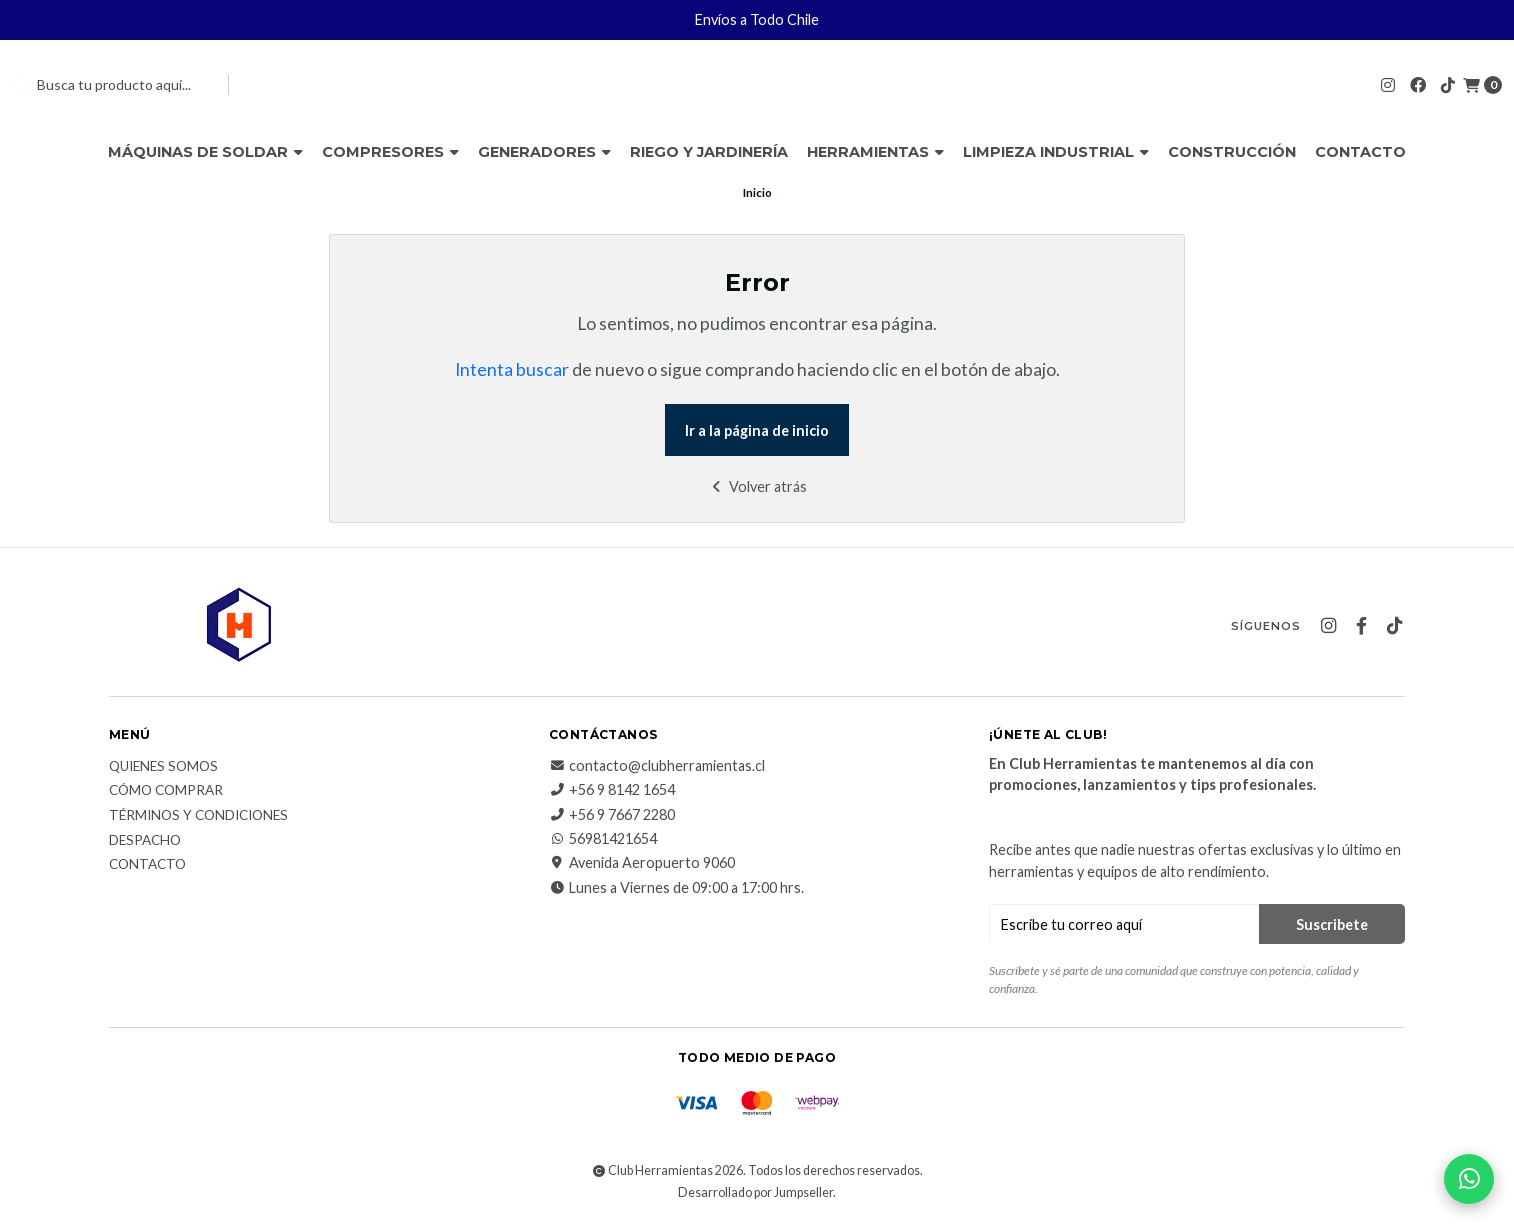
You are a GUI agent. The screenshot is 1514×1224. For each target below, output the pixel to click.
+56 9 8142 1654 (612, 790)
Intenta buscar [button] (512, 369)
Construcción (1232, 152)
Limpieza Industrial (1056, 152)
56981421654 (603, 839)
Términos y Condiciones (198, 816)
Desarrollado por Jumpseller (755, 1192)
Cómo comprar (166, 791)
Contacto (1360, 152)
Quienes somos (163, 767)
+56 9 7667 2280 (612, 815)
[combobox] (112, 85)
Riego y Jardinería (709, 152)
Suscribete (1332, 924)
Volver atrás (757, 486)
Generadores (544, 152)
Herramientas (875, 152)
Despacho (145, 841)
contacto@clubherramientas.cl (657, 766)
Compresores (390, 152)
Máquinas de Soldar (205, 152)
